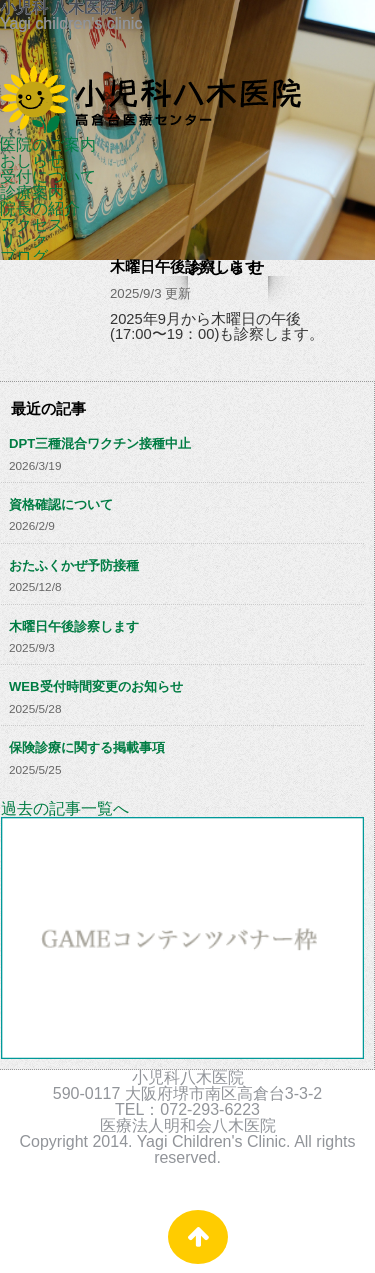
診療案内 (32, 192)
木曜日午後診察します (74, 626)
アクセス (32, 224)
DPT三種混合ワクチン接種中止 (100, 443)
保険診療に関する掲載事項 (87, 747)
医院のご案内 (48, 144)
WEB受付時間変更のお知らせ (96, 686)
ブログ (24, 256)
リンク (24, 240)
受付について (48, 176)
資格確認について (61, 504)
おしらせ (32, 160)
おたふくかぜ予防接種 (74, 565)
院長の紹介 (40, 208)
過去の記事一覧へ (65, 808)
